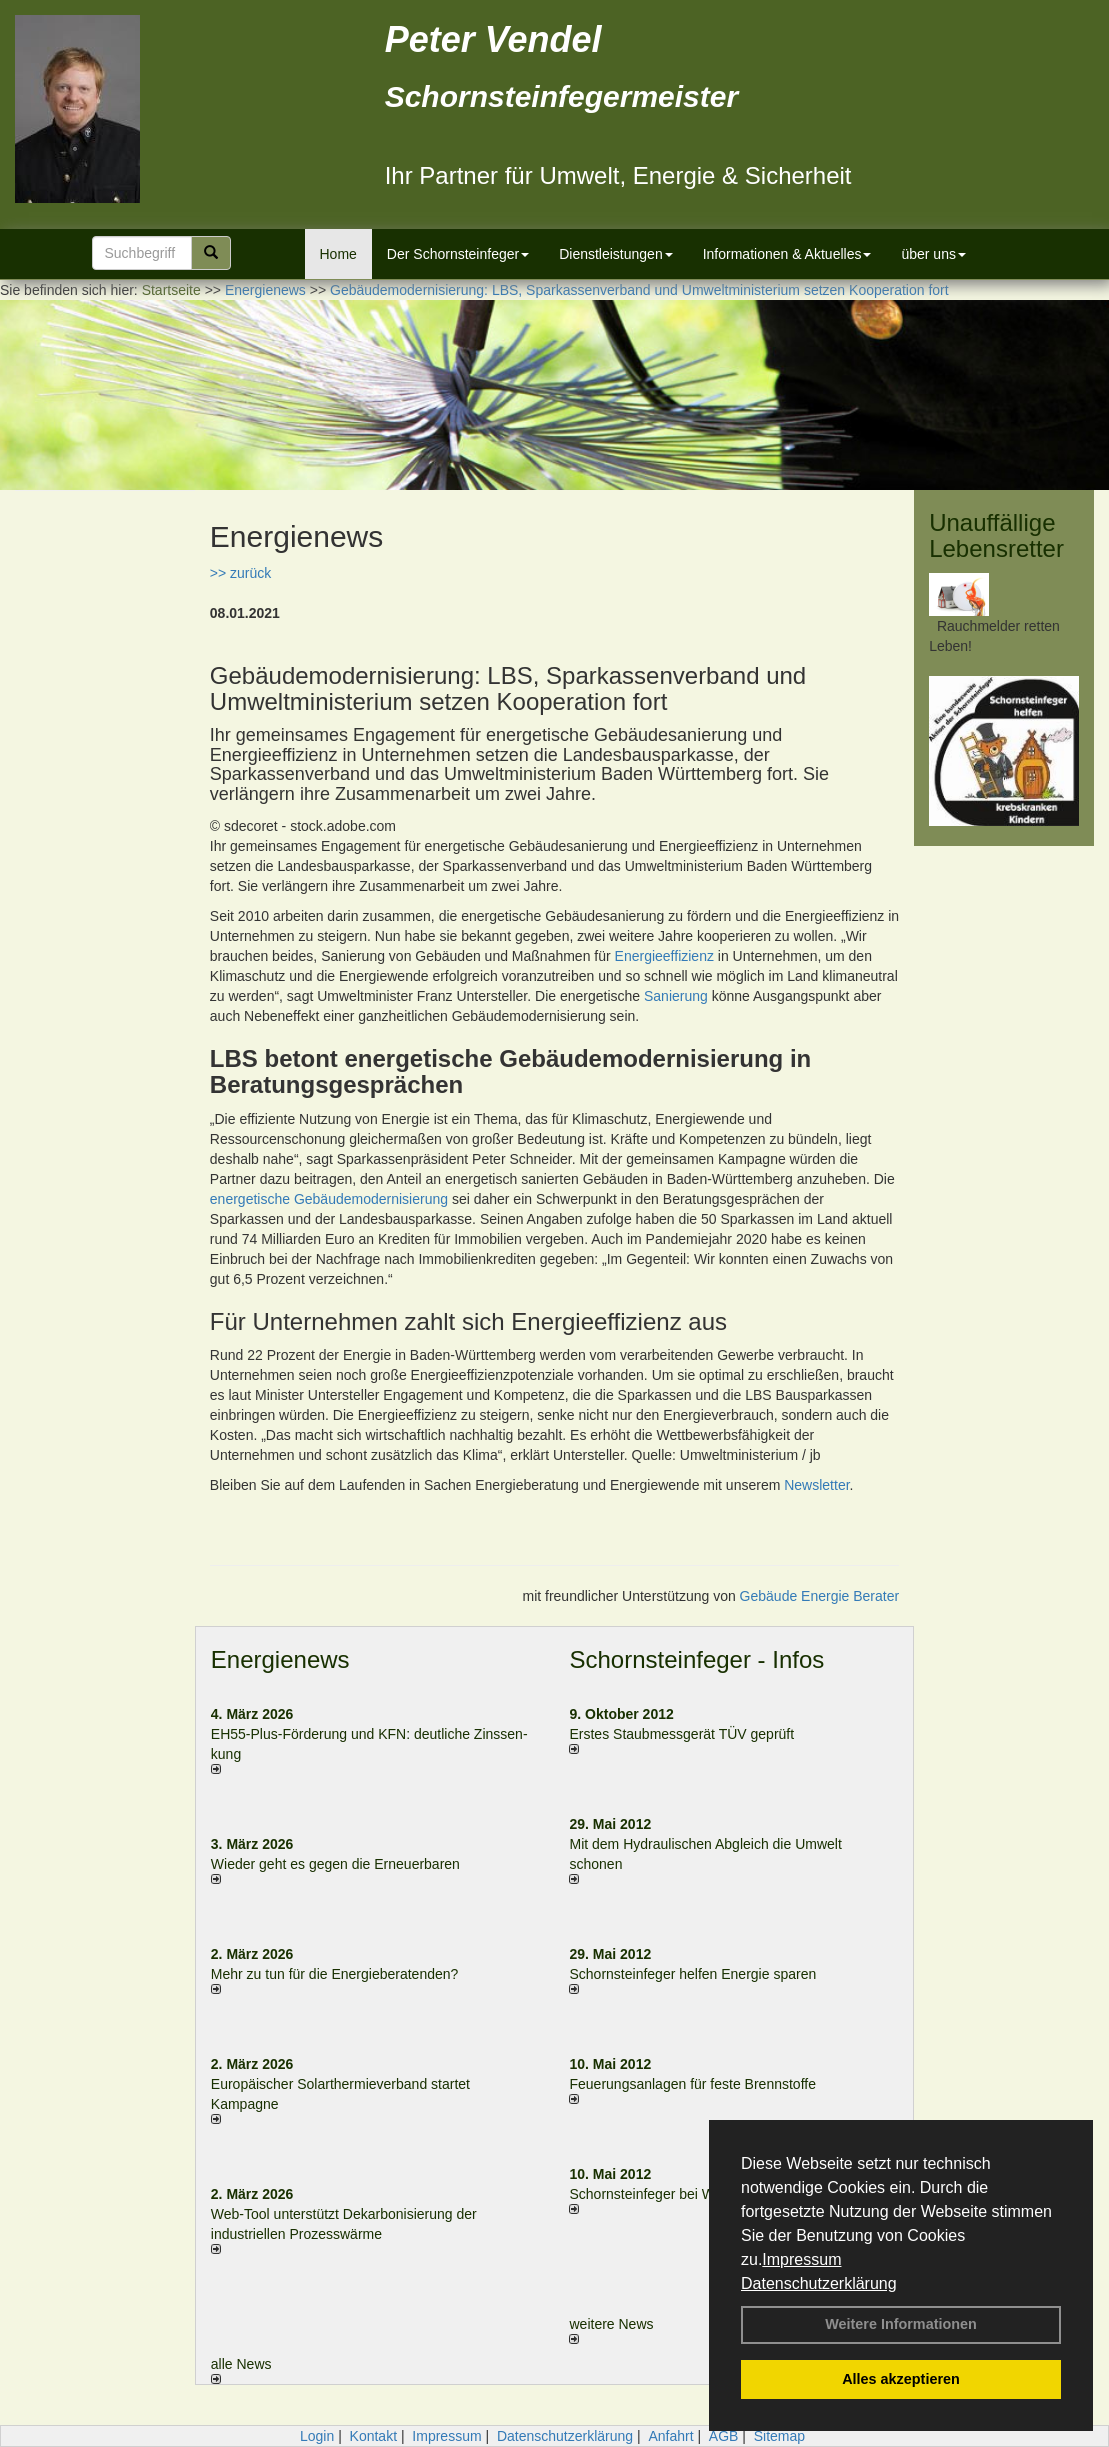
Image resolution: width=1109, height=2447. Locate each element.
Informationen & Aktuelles (787, 254)
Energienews (280, 1659)
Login (317, 2436)
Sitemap (779, 2436)
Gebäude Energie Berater (820, 1596)
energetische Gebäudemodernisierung (329, 1199)
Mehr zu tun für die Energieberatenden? (335, 1974)
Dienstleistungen (616, 254)
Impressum (801, 2259)
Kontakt (373, 2436)
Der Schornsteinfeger (458, 254)
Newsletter (816, 1485)
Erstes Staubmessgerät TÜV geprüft (681, 1734)
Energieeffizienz (664, 956)
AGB (724, 2436)
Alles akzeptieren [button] (901, 2379)
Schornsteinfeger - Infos (696, 1659)
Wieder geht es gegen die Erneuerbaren (335, 1864)
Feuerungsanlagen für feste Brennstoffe (692, 2084)
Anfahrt (670, 2436)
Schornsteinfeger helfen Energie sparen (692, 1974)
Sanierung (676, 996)
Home (338, 254)
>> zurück (240, 573)
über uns (933, 254)
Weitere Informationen (901, 2324)
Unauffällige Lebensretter (996, 535)
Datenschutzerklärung (819, 2283)
